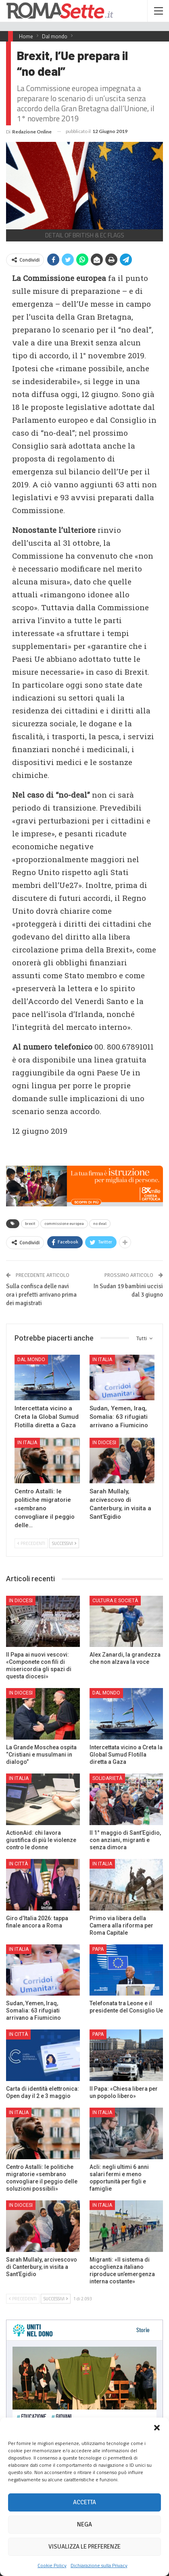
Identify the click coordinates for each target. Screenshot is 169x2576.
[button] (157, 2428)
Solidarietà (107, 1778)
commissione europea (64, 1223)
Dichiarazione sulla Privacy (99, 2565)
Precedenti (31, 1543)
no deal (99, 1223)
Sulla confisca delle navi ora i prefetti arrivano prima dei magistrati (41, 1295)
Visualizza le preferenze (84, 2546)
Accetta (84, 2502)
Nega (84, 2524)
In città (18, 1864)
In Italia (102, 1359)
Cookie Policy (52, 2565)
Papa (98, 1949)
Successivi (64, 1543)
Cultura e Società (115, 1600)
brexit (30, 1223)
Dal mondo (31, 1359)
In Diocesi (104, 1442)
